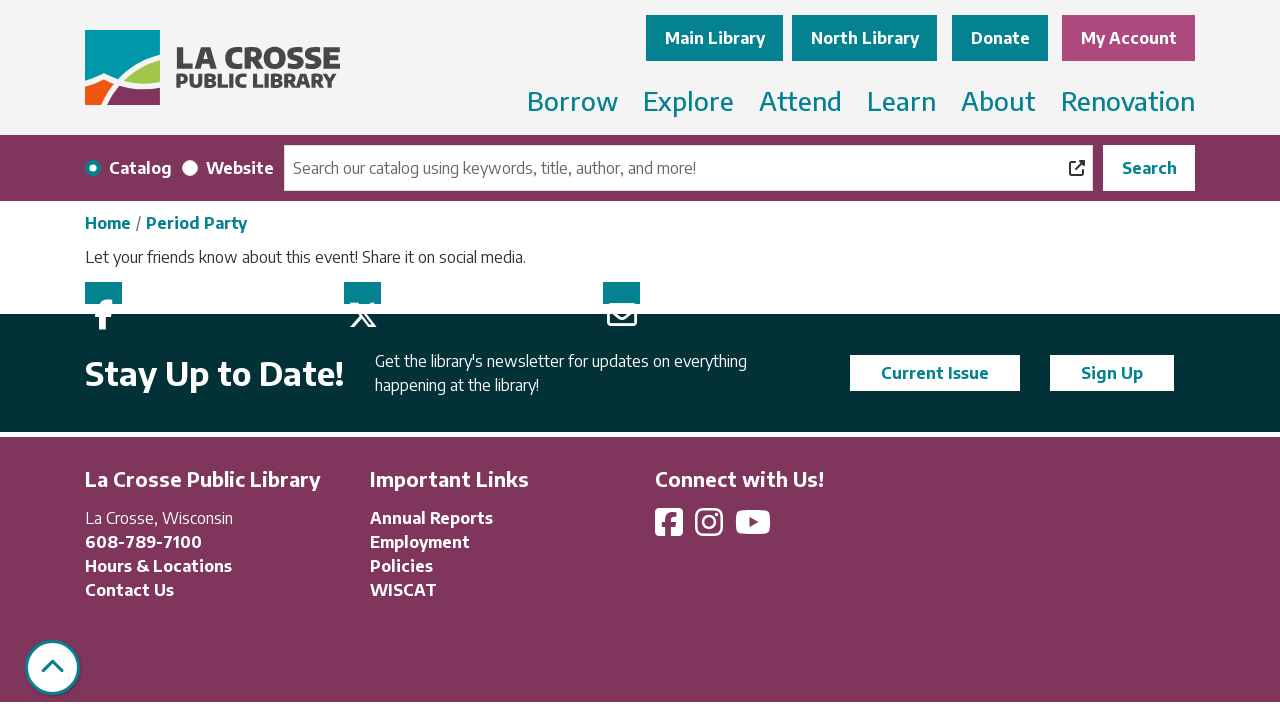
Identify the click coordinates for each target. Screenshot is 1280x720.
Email (621, 293)
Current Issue (935, 373)
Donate (1000, 38)
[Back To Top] (52, 667)
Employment (420, 542)
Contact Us (129, 590)
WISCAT (403, 590)
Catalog (140, 168)
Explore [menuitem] (688, 100)
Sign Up (1112, 373)
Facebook (103, 293)
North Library (865, 38)
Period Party (196, 223)
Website (240, 168)
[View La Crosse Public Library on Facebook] (671, 528)
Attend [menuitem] (800, 100)
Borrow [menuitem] (572, 100)
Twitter (362, 293)
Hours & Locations (158, 566)
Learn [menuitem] (901, 100)
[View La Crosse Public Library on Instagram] (711, 528)
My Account (1129, 38)
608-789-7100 (143, 542)
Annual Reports (431, 518)
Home (108, 223)
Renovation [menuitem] (1128, 100)
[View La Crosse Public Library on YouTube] (755, 528)
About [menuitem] (998, 100)
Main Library (715, 38)
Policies (401, 566)
